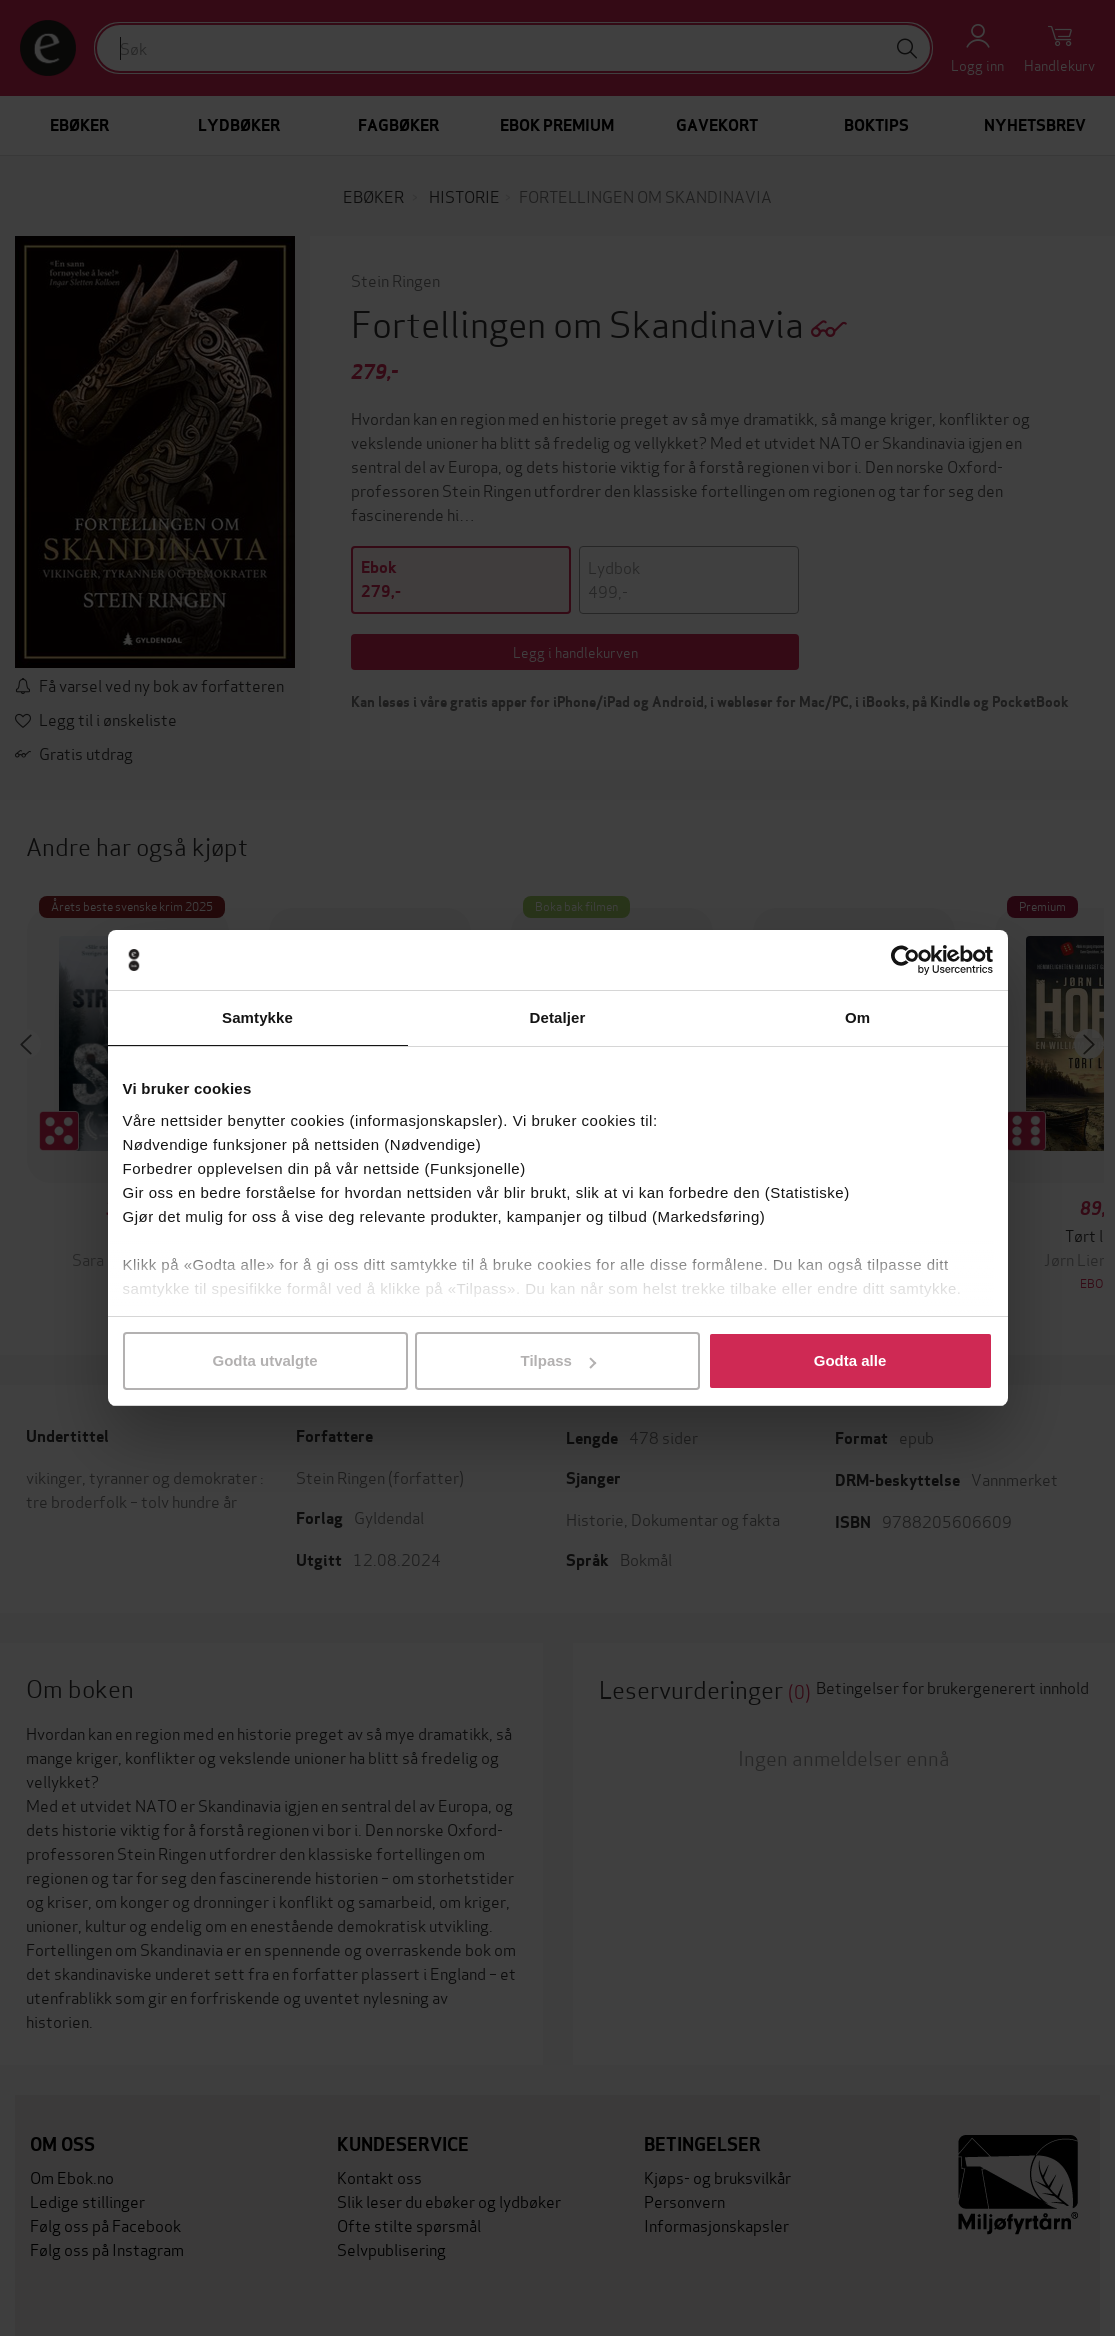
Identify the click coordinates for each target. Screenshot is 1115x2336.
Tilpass (558, 1360)
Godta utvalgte (264, 1360)
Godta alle (850, 1360)
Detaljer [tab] (558, 1017)
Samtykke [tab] (257, 1017)
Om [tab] (857, 1017)
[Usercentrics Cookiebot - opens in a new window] (905, 960)
